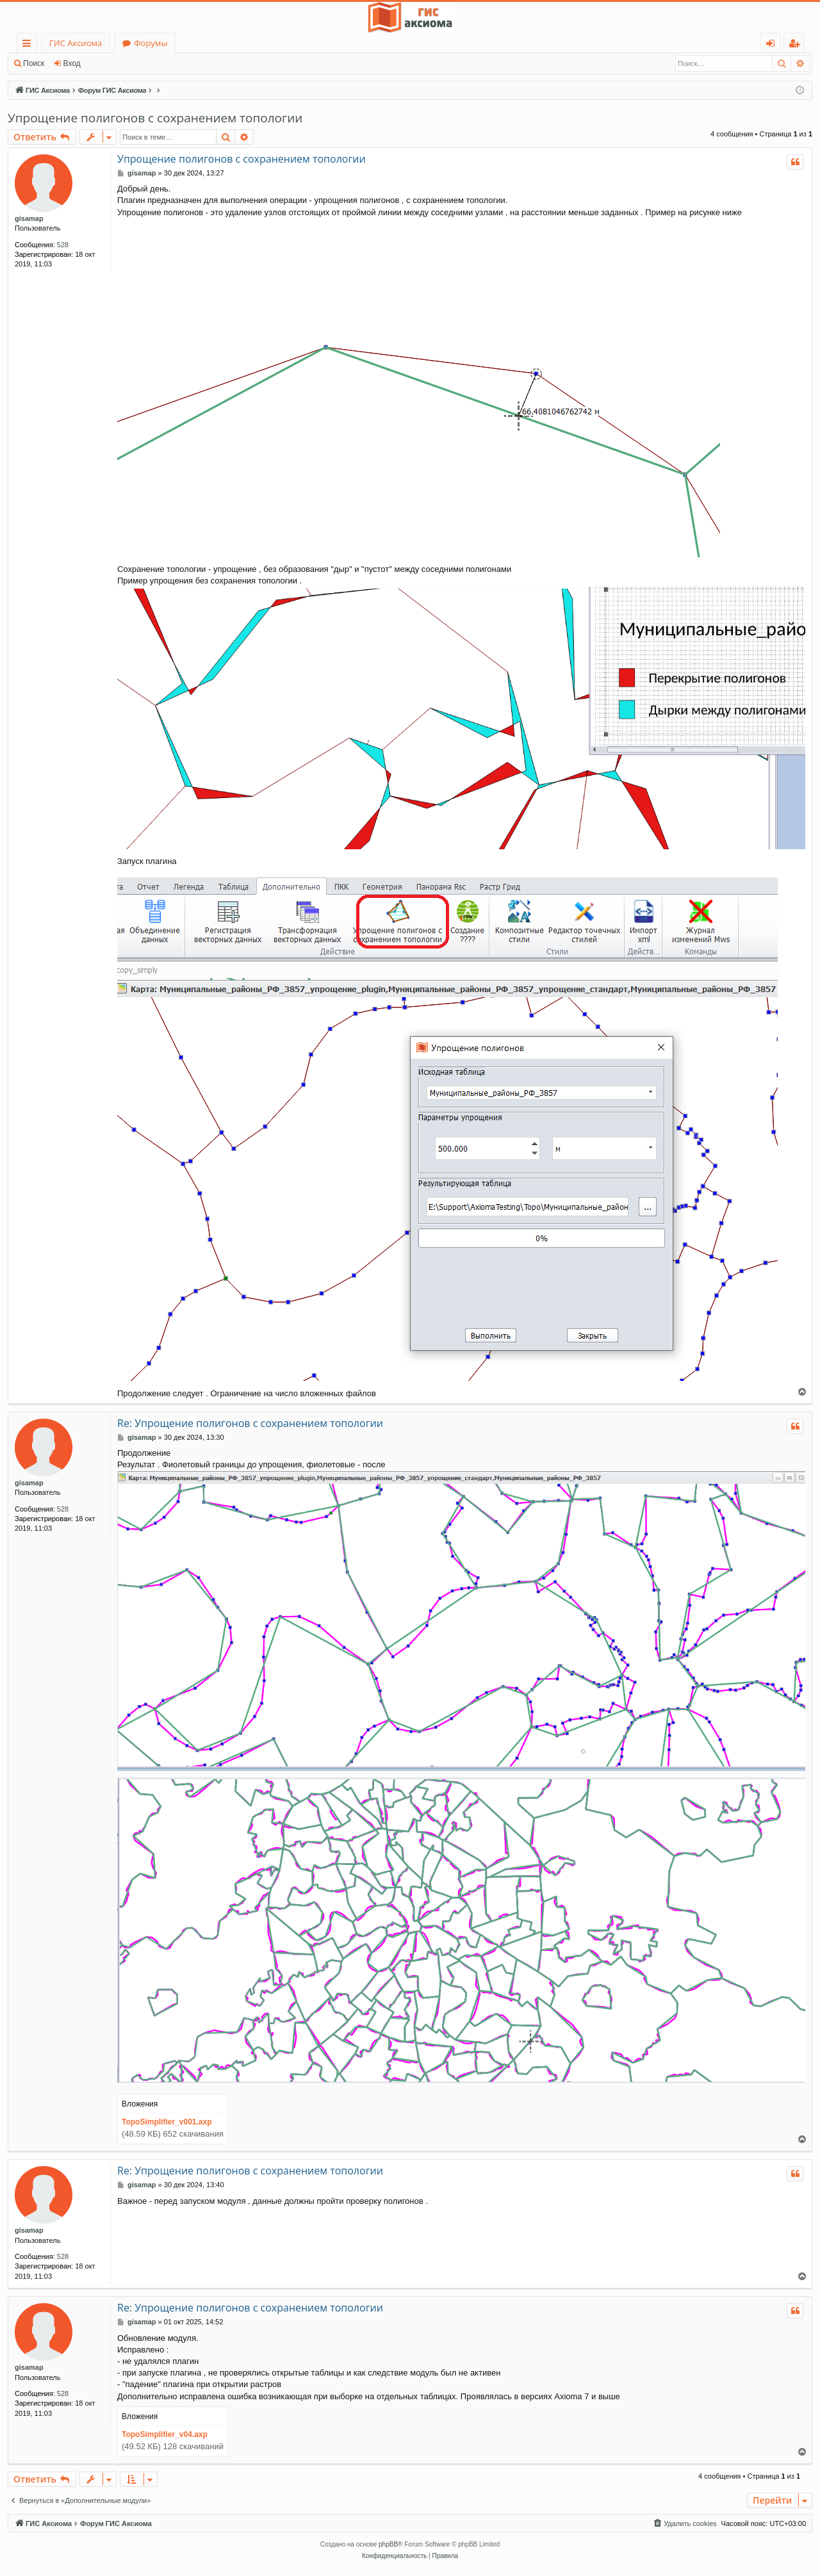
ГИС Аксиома (75, 43)
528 (63, 245)
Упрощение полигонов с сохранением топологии (155, 118)
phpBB (388, 2544)
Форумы (150, 43)
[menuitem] (684, 2523)
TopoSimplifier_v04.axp (165, 2434)
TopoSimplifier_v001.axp (167, 2121)
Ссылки (29, 45)
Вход (72, 63)
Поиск (33, 63)
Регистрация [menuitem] (797, 45)
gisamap (29, 218)
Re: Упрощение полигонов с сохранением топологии (250, 1423)
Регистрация (121, 63)
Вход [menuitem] (773, 45)
